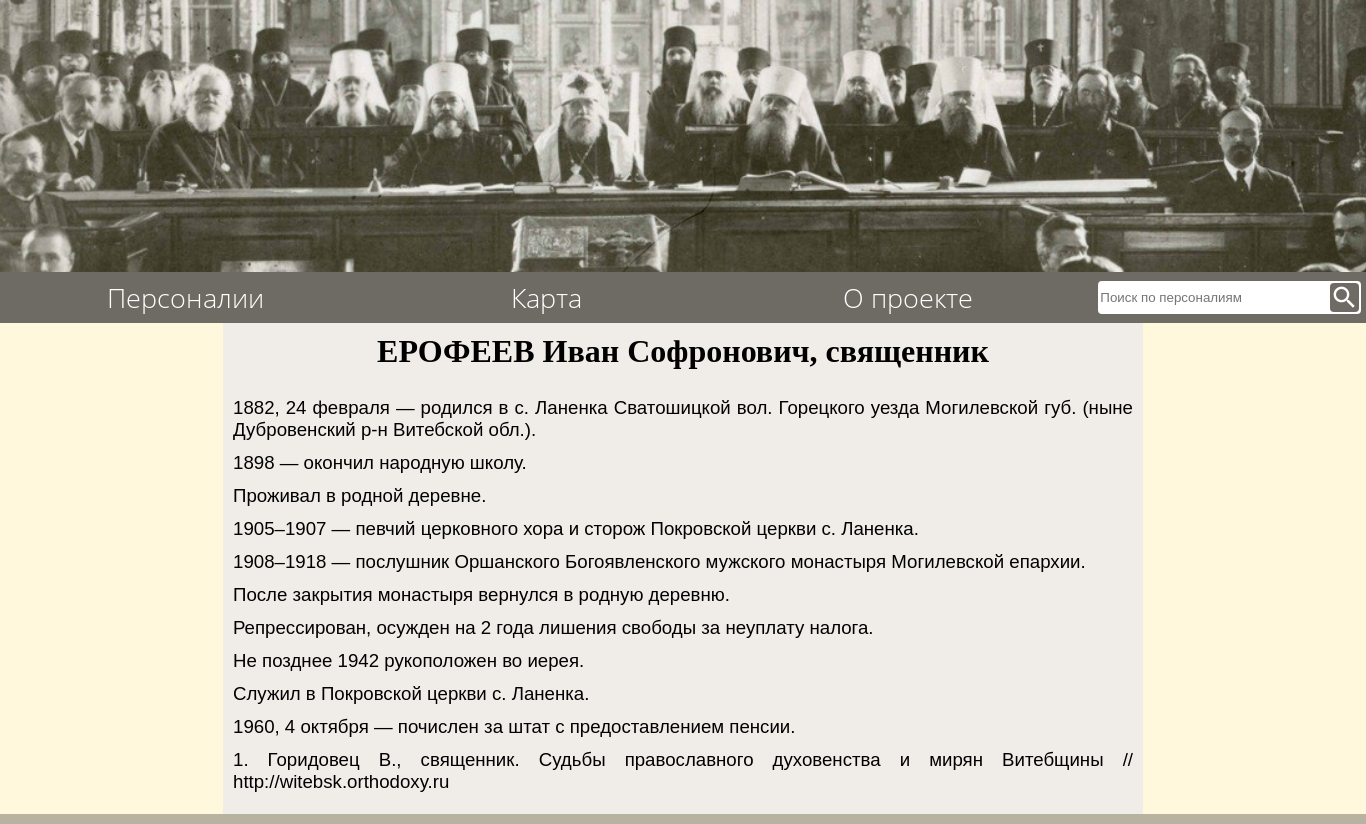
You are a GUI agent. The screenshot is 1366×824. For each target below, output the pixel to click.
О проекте (908, 297)
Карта (546, 297)
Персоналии (185, 297)
